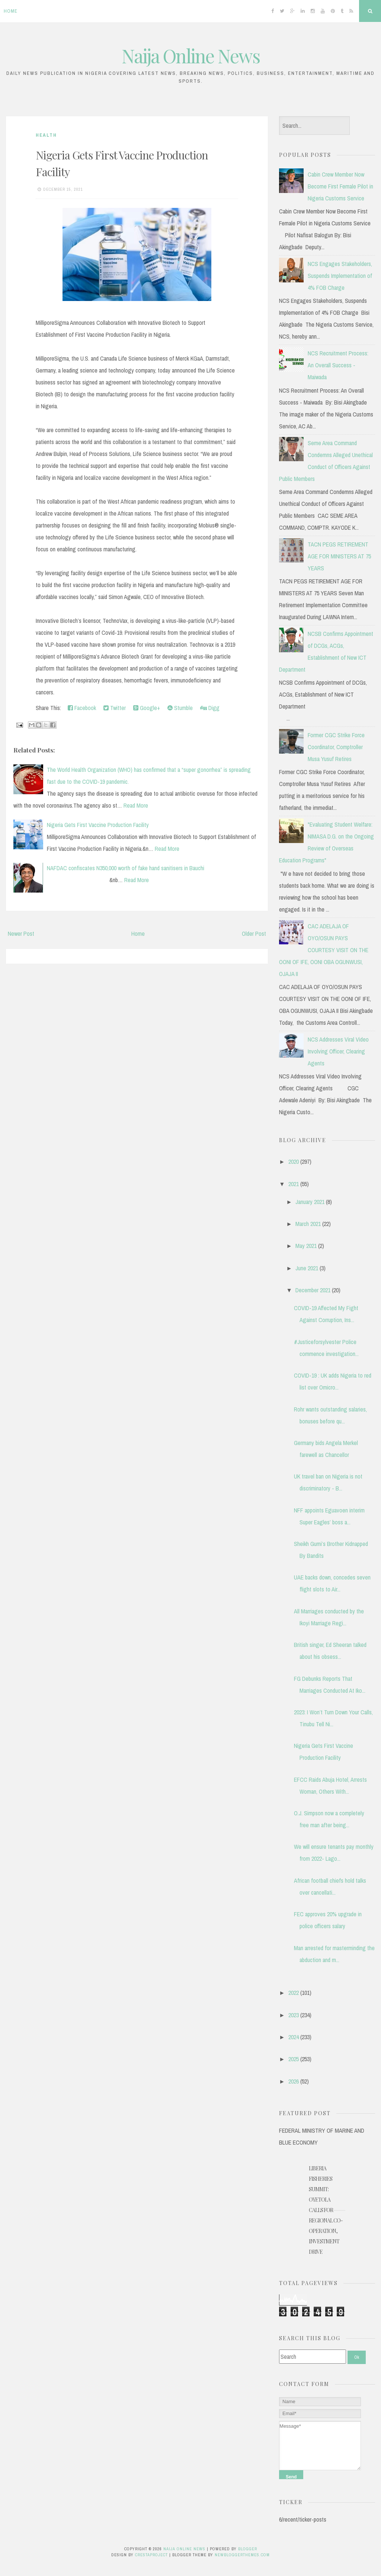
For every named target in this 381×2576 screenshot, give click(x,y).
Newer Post (21, 933)
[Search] (312, 2357)
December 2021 (312, 1290)
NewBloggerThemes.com (242, 2554)
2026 (293, 2081)
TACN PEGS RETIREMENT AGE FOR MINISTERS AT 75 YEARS (339, 556)
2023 (293, 2015)
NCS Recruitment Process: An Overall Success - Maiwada (338, 365)
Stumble (180, 708)
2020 (293, 1161)
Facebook (82, 708)
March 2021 (308, 1224)
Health (46, 135)
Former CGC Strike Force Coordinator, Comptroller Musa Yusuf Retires (336, 747)
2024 (293, 2037)
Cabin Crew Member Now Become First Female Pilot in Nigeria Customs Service (340, 186)
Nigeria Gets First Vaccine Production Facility (98, 825)
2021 (293, 1184)
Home (10, 11)
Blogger (247, 2548)
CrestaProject (151, 2554)
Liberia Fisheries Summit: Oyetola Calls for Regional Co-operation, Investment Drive (326, 2210)
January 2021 (309, 1202)
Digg (210, 708)
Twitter (114, 708)
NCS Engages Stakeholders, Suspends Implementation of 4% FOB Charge (340, 276)
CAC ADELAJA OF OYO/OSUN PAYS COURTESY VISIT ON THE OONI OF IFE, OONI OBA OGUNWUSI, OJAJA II (323, 950)
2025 (293, 2059)
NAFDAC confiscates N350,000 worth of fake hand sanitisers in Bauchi (125, 868)
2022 (293, 1993)
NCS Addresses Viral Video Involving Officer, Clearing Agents (338, 1051)
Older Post (254, 933)
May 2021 (306, 1246)
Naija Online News (191, 55)
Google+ (146, 708)
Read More (136, 805)
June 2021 (306, 1268)
